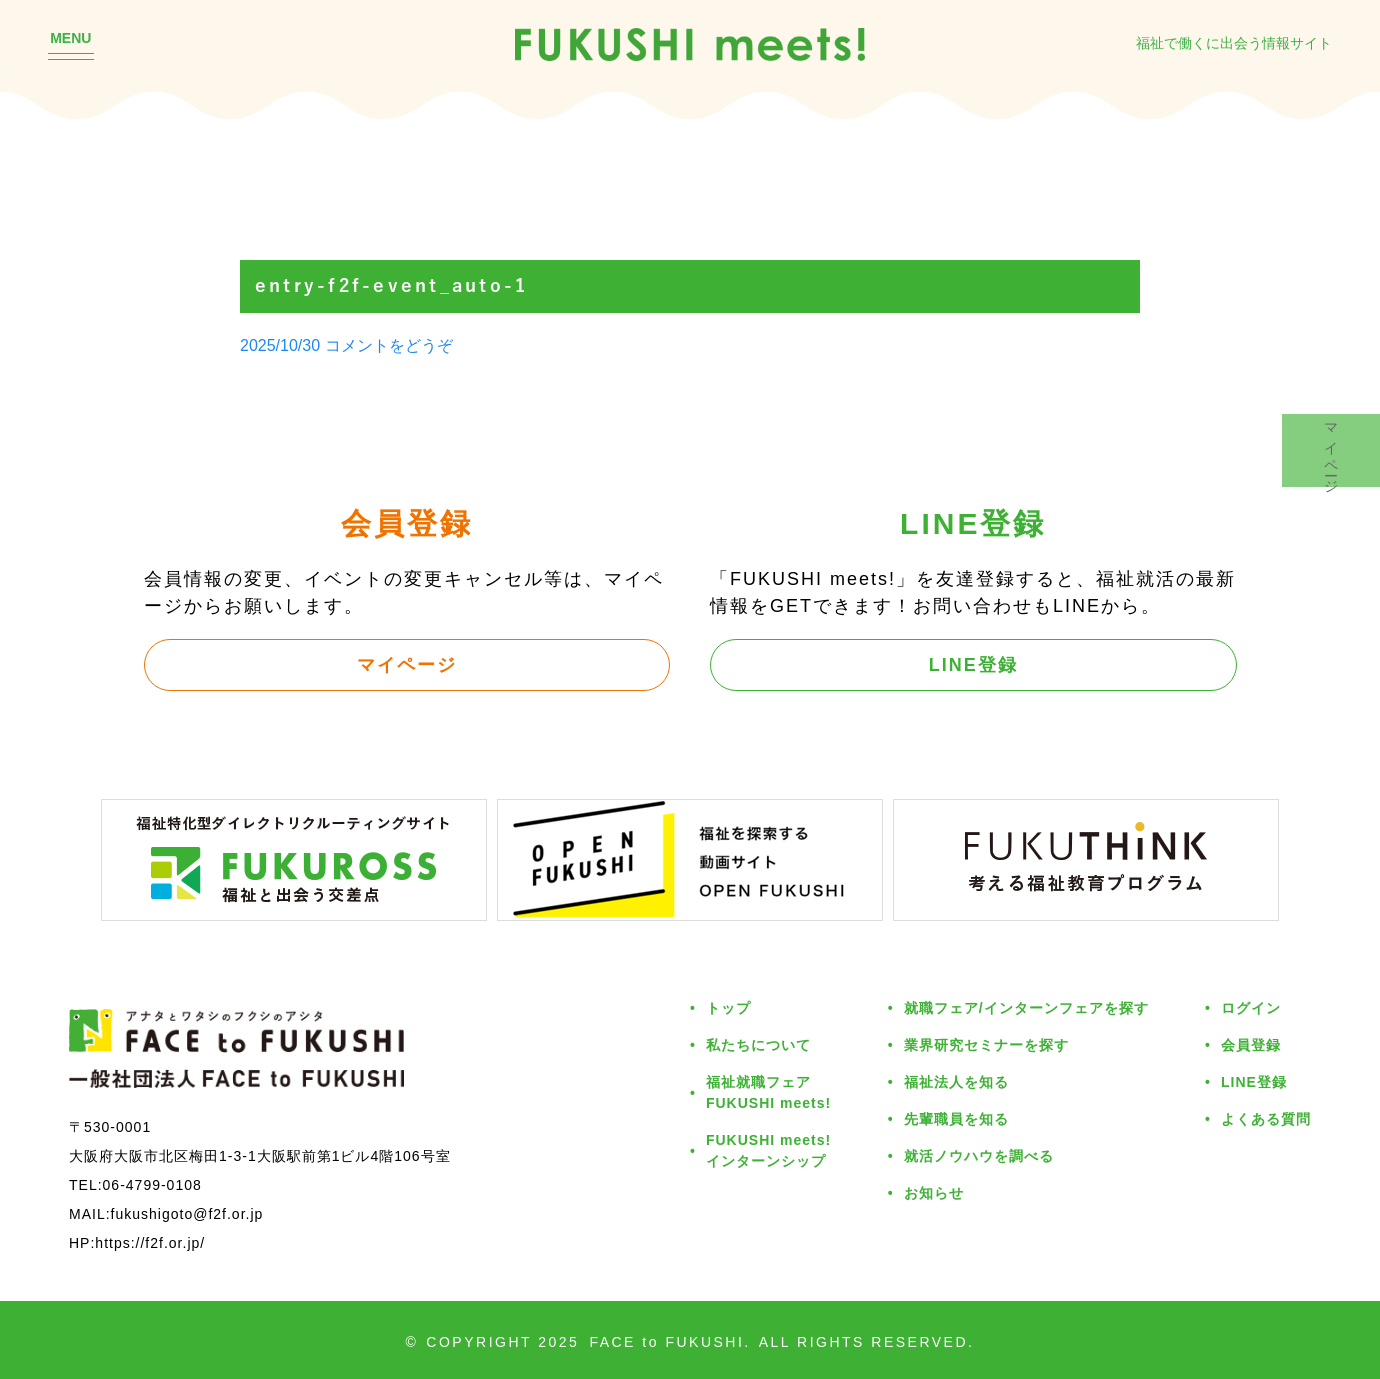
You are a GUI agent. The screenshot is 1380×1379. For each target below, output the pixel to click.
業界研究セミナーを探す (986, 1044)
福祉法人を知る (956, 1081)
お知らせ (934, 1192)
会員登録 (1251, 1044)
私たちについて (758, 1044)
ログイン (1251, 1007)
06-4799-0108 (152, 1184)
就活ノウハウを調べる (979, 1155)
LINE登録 (973, 664)
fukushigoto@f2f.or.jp (187, 1213)
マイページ (407, 664)
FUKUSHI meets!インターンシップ (768, 1150)
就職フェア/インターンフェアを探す (1026, 1007)
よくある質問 (1266, 1118)
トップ (728, 1007)
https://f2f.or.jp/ (150, 1242)
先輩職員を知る (956, 1118)
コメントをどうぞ (389, 345)
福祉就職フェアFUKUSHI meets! (768, 1092)
